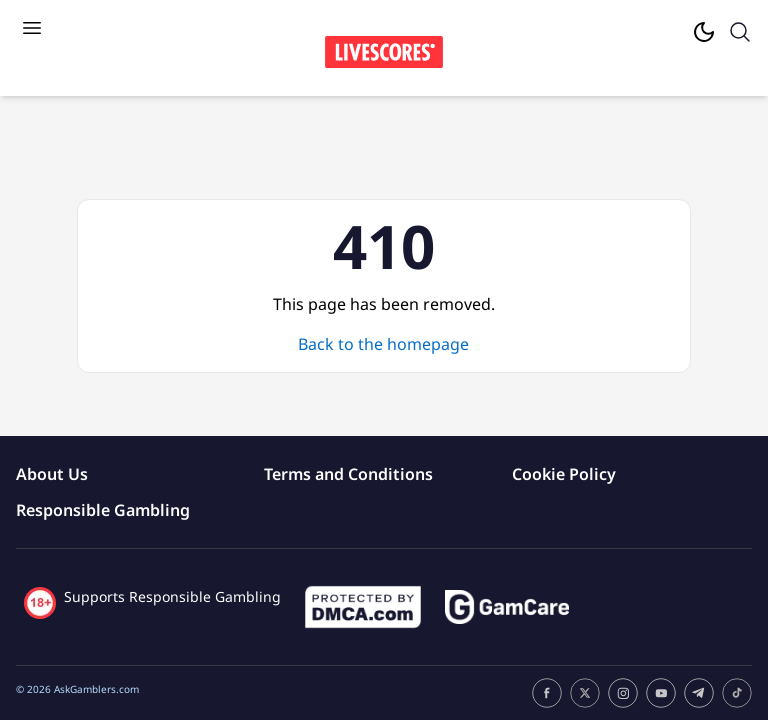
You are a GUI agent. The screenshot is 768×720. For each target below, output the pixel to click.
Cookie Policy (564, 474)
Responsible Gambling (103, 510)
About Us (52, 474)
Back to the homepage (383, 344)
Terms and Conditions (348, 474)
